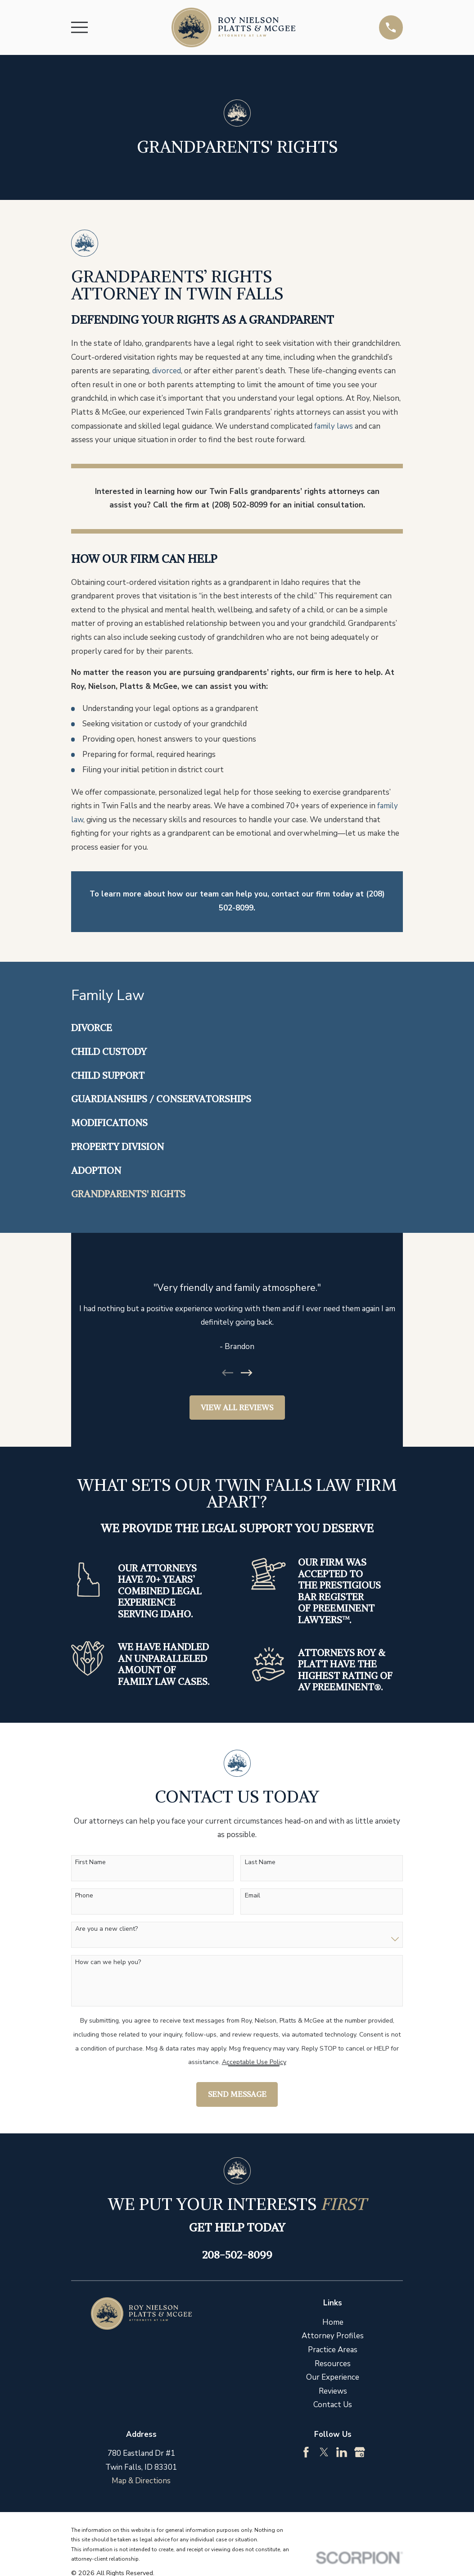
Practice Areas (332, 2350)
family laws (333, 426)
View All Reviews (237, 1407)
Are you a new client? (106, 1929)
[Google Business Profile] (359, 2452)
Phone (84, 1896)
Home (332, 2322)
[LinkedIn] (341, 2452)
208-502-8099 (237, 2254)
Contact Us (332, 2404)
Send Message (237, 2094)
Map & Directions (141, 2481)
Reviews (333, 2391)
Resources (333, 2364)
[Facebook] (306, 2452)
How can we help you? (108, 1962)
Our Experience (332, 2377)
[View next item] (247, 1373)
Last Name (260, 1862)
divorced (166, 371)
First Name (90, 1862)
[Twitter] (324, 2452)
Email (252, 1896)
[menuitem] (237, 1028)
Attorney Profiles (333, 2336)
